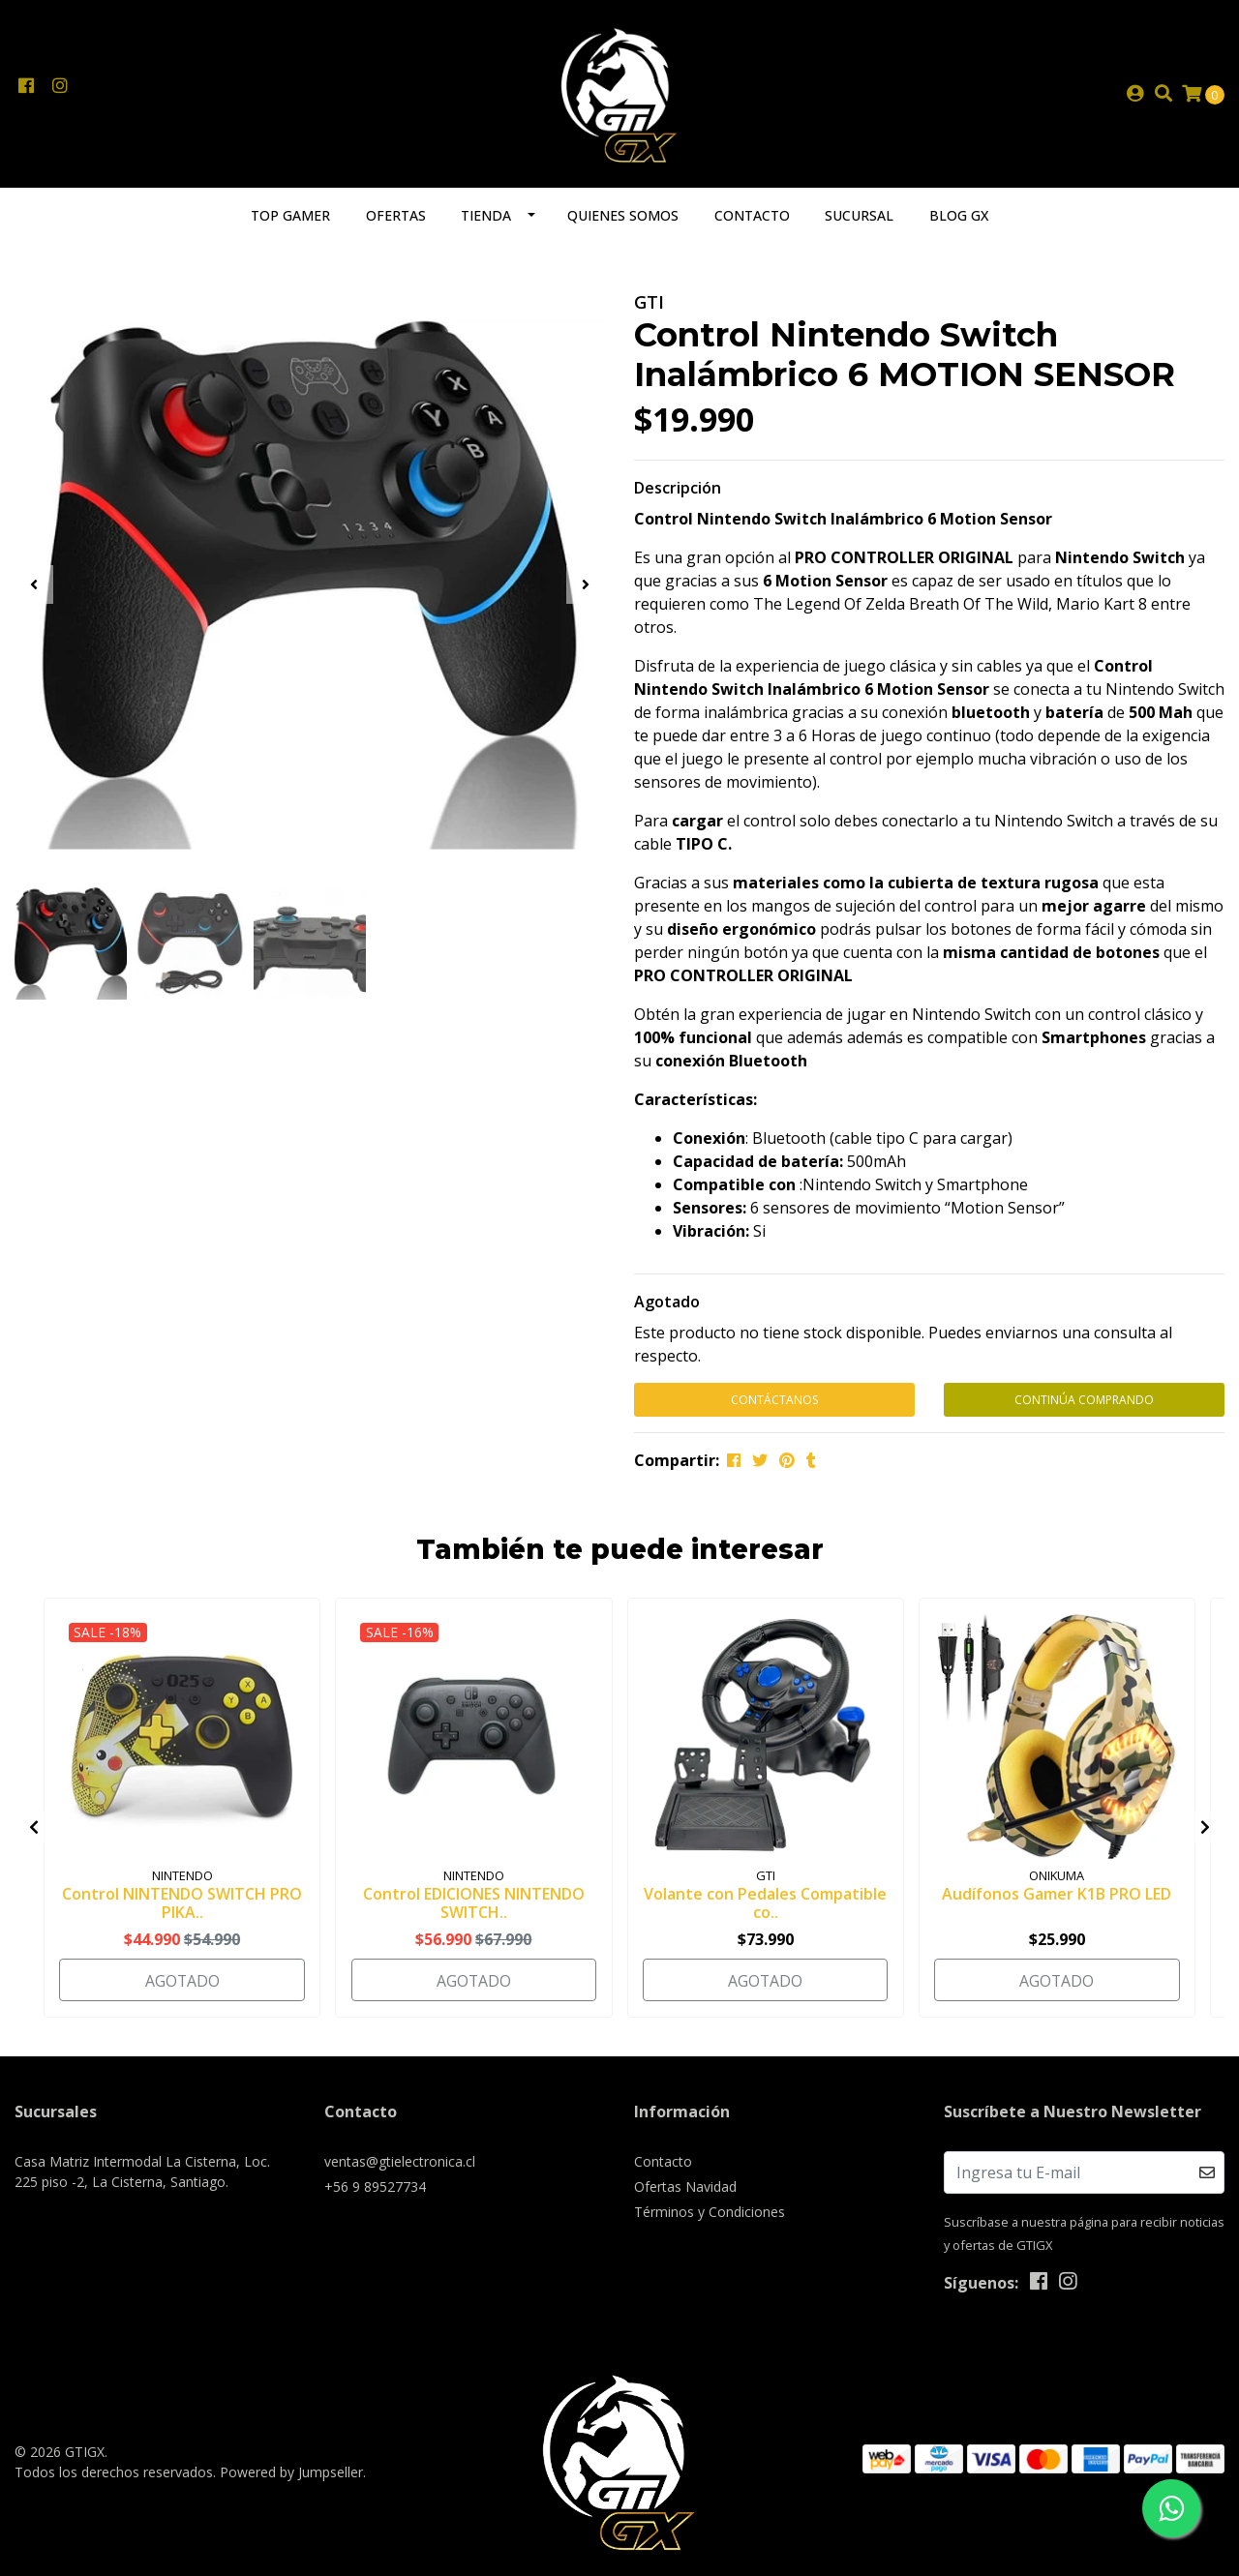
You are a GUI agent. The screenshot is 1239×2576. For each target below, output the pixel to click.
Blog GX (958, 219)
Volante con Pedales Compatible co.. (765, 1906)
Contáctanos (774, 1403)
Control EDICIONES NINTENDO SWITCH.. (474, 1906)
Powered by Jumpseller (291, 2471)
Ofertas (396, 219)
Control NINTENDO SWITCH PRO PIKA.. (182, 1906)
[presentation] (34, 588)
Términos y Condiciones (709, 2211)
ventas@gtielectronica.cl (399, 2161)
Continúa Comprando (1084, 1403)
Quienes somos (623, 219)
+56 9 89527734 (375, 2186)
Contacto (752, 219)
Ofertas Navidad (685, 2186)
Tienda (486, 219)
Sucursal (859, 219)
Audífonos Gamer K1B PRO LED (1056, 1896)
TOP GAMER (290, 219)
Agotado (667, 1305)
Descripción (677, 491)
